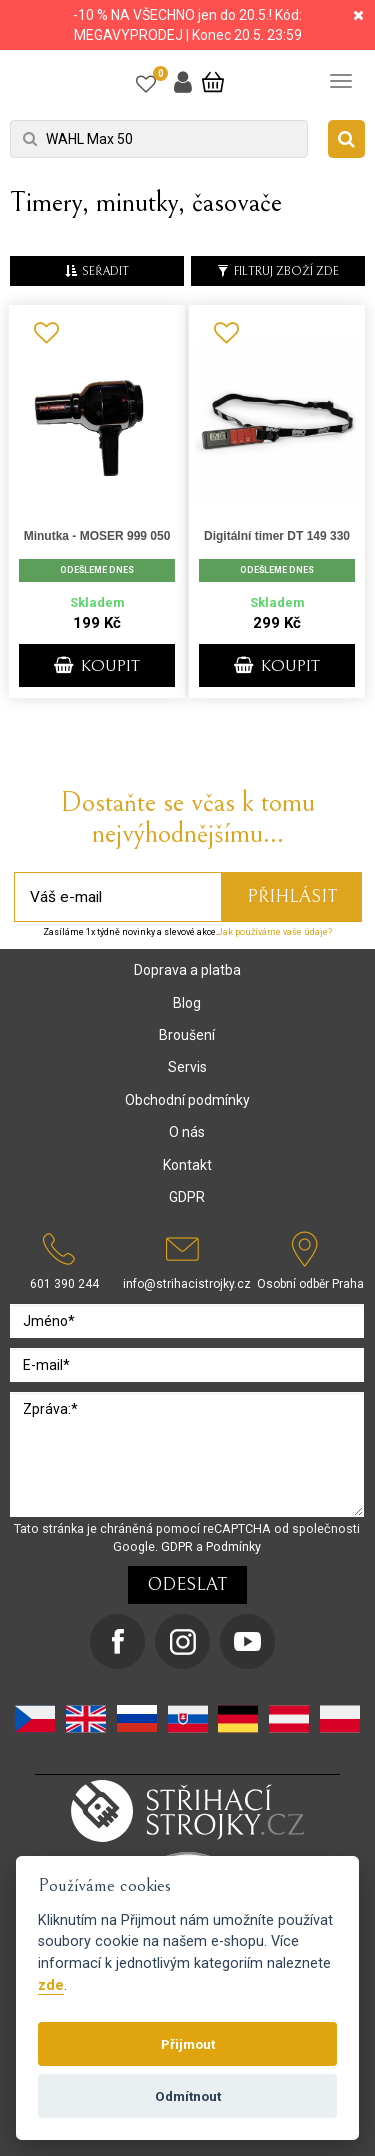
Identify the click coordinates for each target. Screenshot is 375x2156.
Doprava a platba (187, 970)
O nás (187, 1132)
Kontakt (187, 1165)
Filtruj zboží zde (278, 271)
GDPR (187, 1197)
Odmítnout (188, 2096)
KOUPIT (97, 666)
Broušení (187, 1035)
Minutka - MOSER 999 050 (97, 536)
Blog (187, 1003)
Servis (187, 1067)
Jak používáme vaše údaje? (275, 932)
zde (51, 1985)
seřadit (97, 271)
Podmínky (233, 1546)
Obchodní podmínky (187, 1100)
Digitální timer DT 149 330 (277, 536)
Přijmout (188, 2044)
